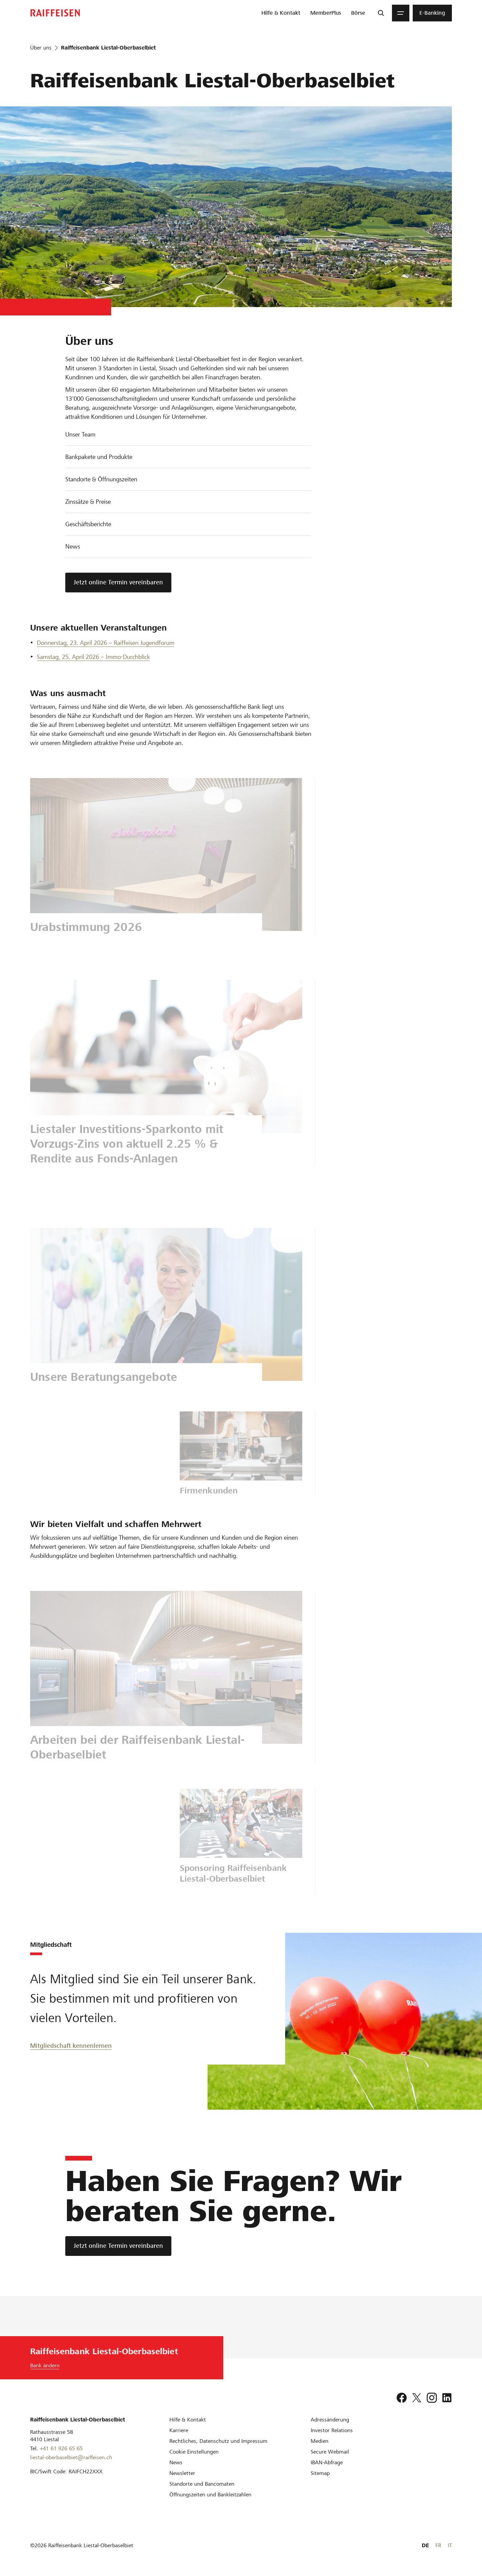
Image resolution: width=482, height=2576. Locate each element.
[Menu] (400, 13)
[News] (175, 2462)
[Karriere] (178, 2430)
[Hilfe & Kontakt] (187, 2419)
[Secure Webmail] (330, 2452)
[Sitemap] (320, 2473)
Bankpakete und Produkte (98, 456)
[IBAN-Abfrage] (327, 2462)
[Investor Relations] (332, 2430)
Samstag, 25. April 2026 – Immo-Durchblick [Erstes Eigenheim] (93, 656)
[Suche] (381, 13)
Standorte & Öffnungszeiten (101, 479)
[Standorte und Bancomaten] (201, 2484)
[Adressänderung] (330, 2419)
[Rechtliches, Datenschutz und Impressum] (218, 2441)
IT (450, 2545)
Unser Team (80, 434)
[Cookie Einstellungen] (194, 2452)
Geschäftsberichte (88, 524)
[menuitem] (281, 13)
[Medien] (319, 2441)
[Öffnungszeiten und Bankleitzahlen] (210, 2494)
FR (438, 2545)
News (72, 546)
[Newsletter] (182, 2473)
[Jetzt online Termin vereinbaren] (118, 2246)
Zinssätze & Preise (88, 501)
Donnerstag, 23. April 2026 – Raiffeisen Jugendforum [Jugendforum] (105, 642)
